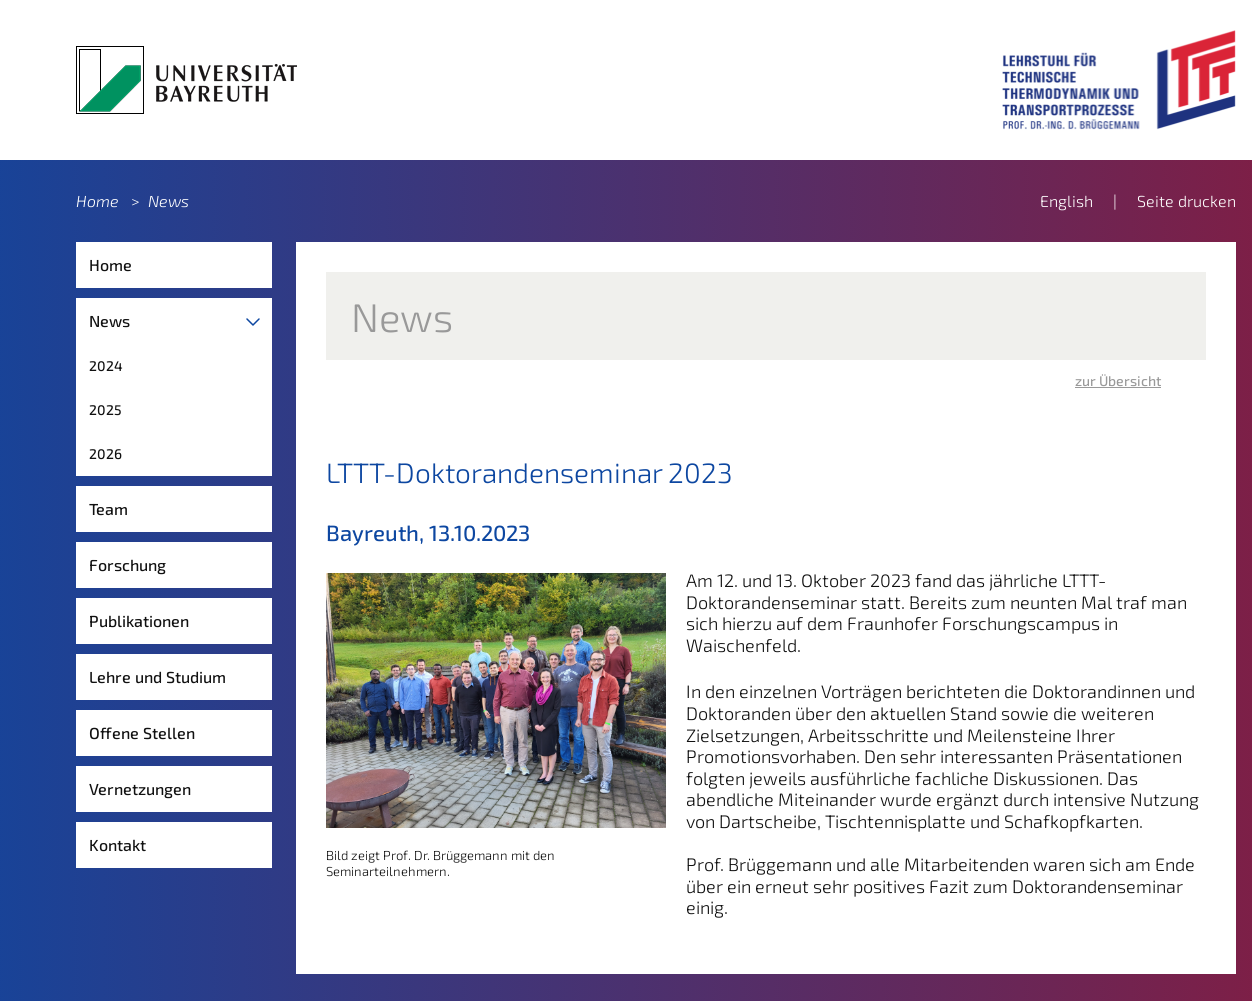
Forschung (127, 564)
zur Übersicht (1118, 380)
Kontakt (117, 844)
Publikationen (139, 620)
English (1066, 200)
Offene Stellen (142, 732)
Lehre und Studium (157, 676)
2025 (105, 409)
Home (97, 200)
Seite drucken (1186, 200)
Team (108, 508)
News (168, 200)
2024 (106, 365)
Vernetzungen (140, 788)
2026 (105, 453)
